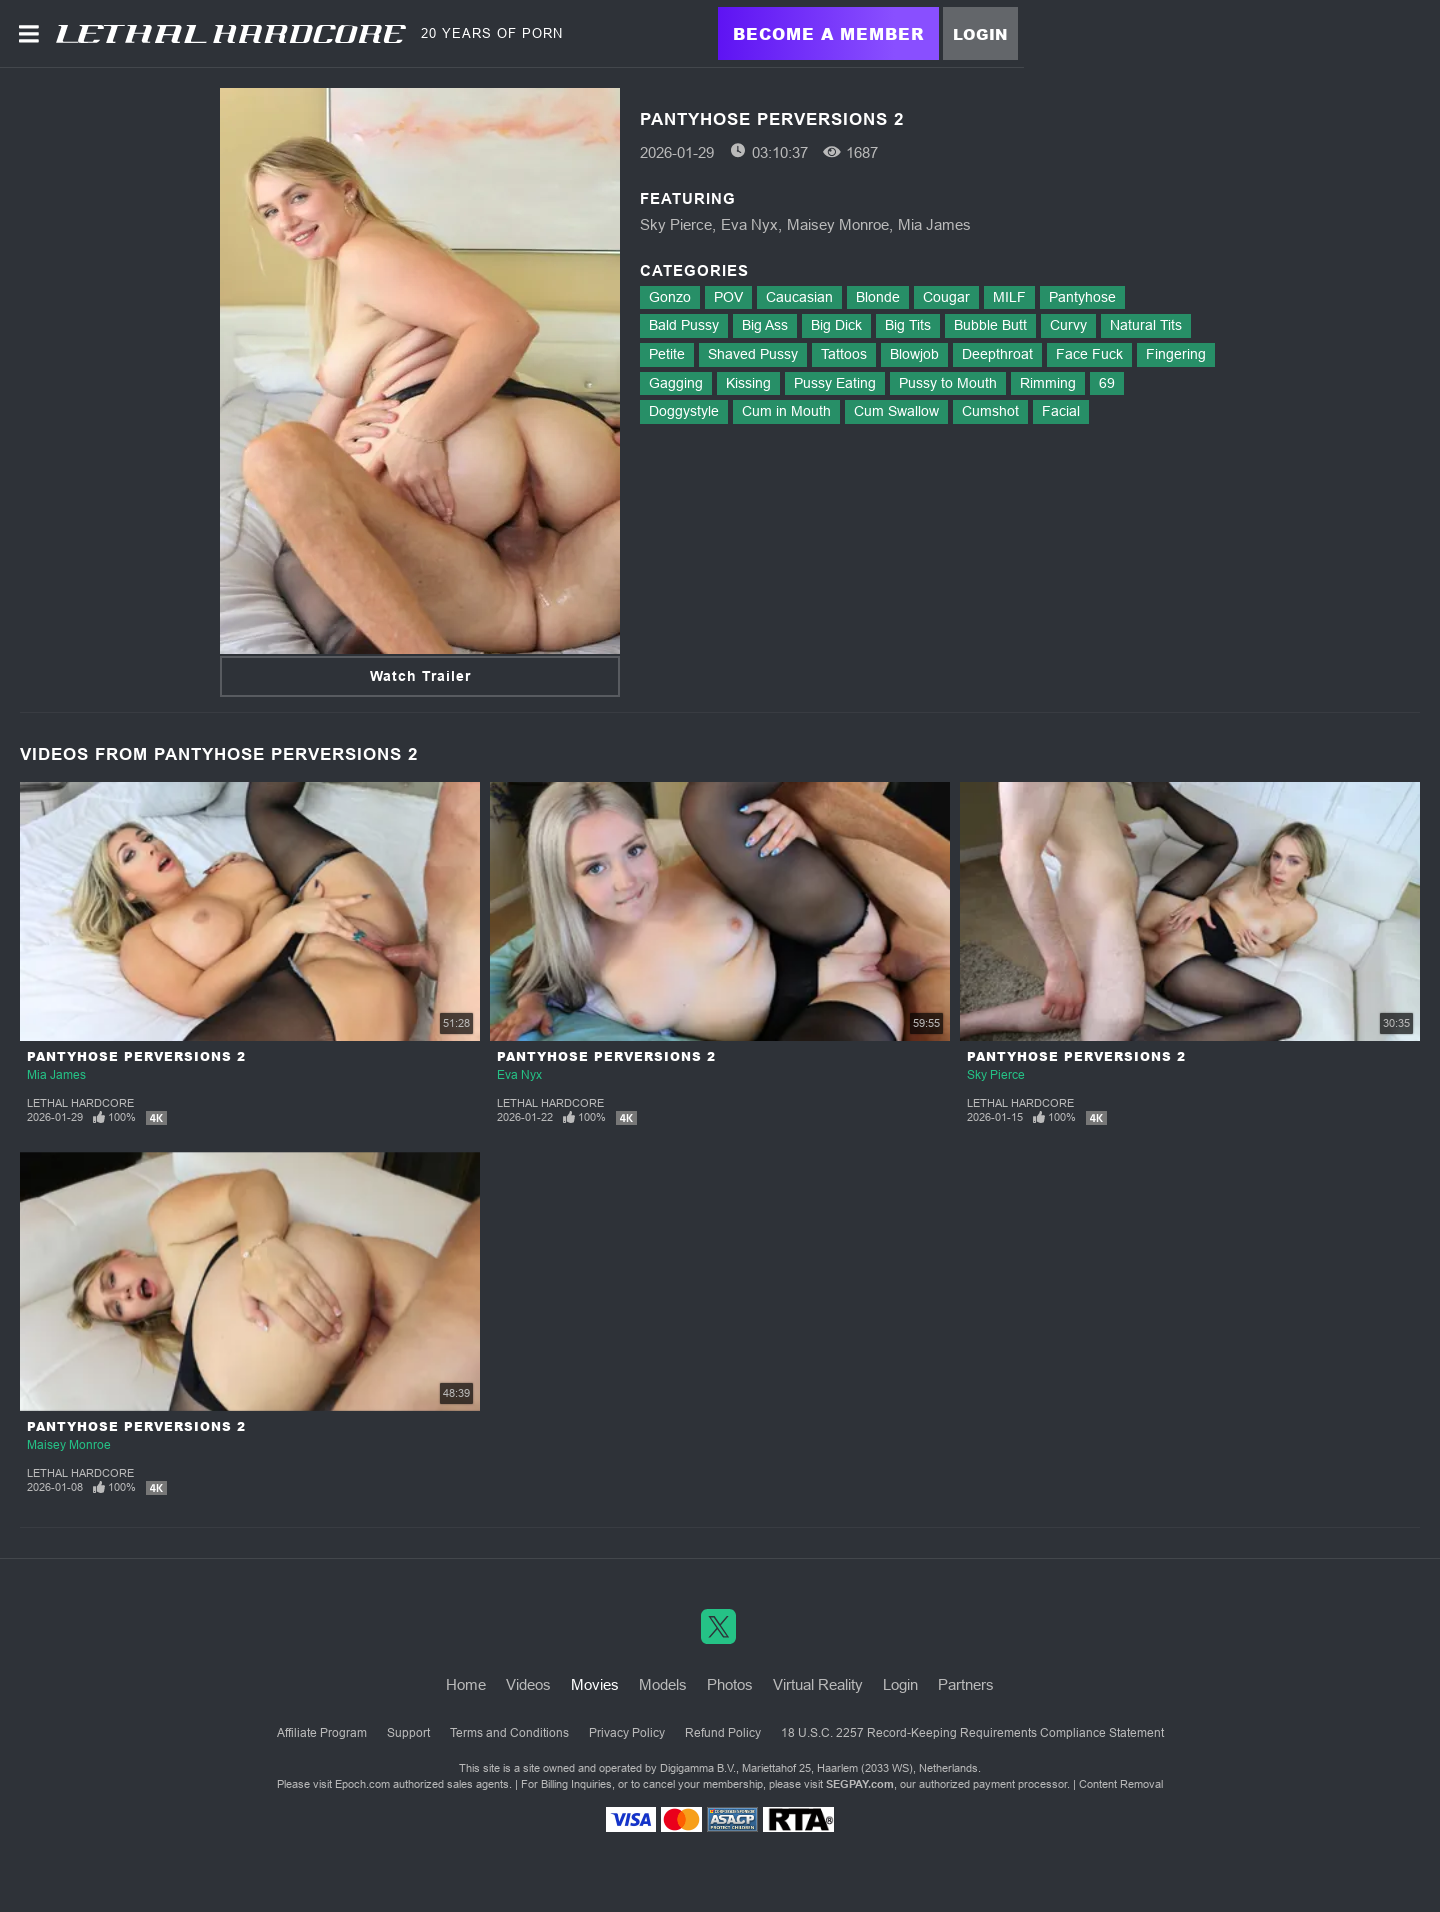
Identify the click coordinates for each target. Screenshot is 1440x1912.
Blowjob (914, 354)
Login (980, 34)
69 (1107, 383)
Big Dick (836, 325)
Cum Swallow (896, 411)
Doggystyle (684, 411)
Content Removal (1121, 1784)
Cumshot (990, 411)
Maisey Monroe (838, 224)
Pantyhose (1082, 297)
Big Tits (908, 325)
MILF (1009, 297)
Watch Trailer (420, 676)
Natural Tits (1146, 325)
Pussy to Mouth (948, 383)
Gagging (676, 383)
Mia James (934, 224)
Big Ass (765, 325)
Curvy (1068, 325)
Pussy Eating (835, 383)
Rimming (1048, 383)
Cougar (946, 297)
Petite (667, 354)
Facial (1061, 411)
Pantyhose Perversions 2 (136, 1056)
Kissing (748, 383)
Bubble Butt (990, 325)
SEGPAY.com (860, 1784)
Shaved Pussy (753, 354)
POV (728, 297)
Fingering (1176, 354)
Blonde (878, 297)
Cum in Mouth (786, 411)
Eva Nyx (749, 224)
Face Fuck (1089, 354)
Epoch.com (362, 1784)
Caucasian (799, 297)
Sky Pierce (676, 224)
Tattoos (844, 354)
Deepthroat (997, 354)
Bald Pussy (684, 325)
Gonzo (670, 297)
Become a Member (828, 33)
